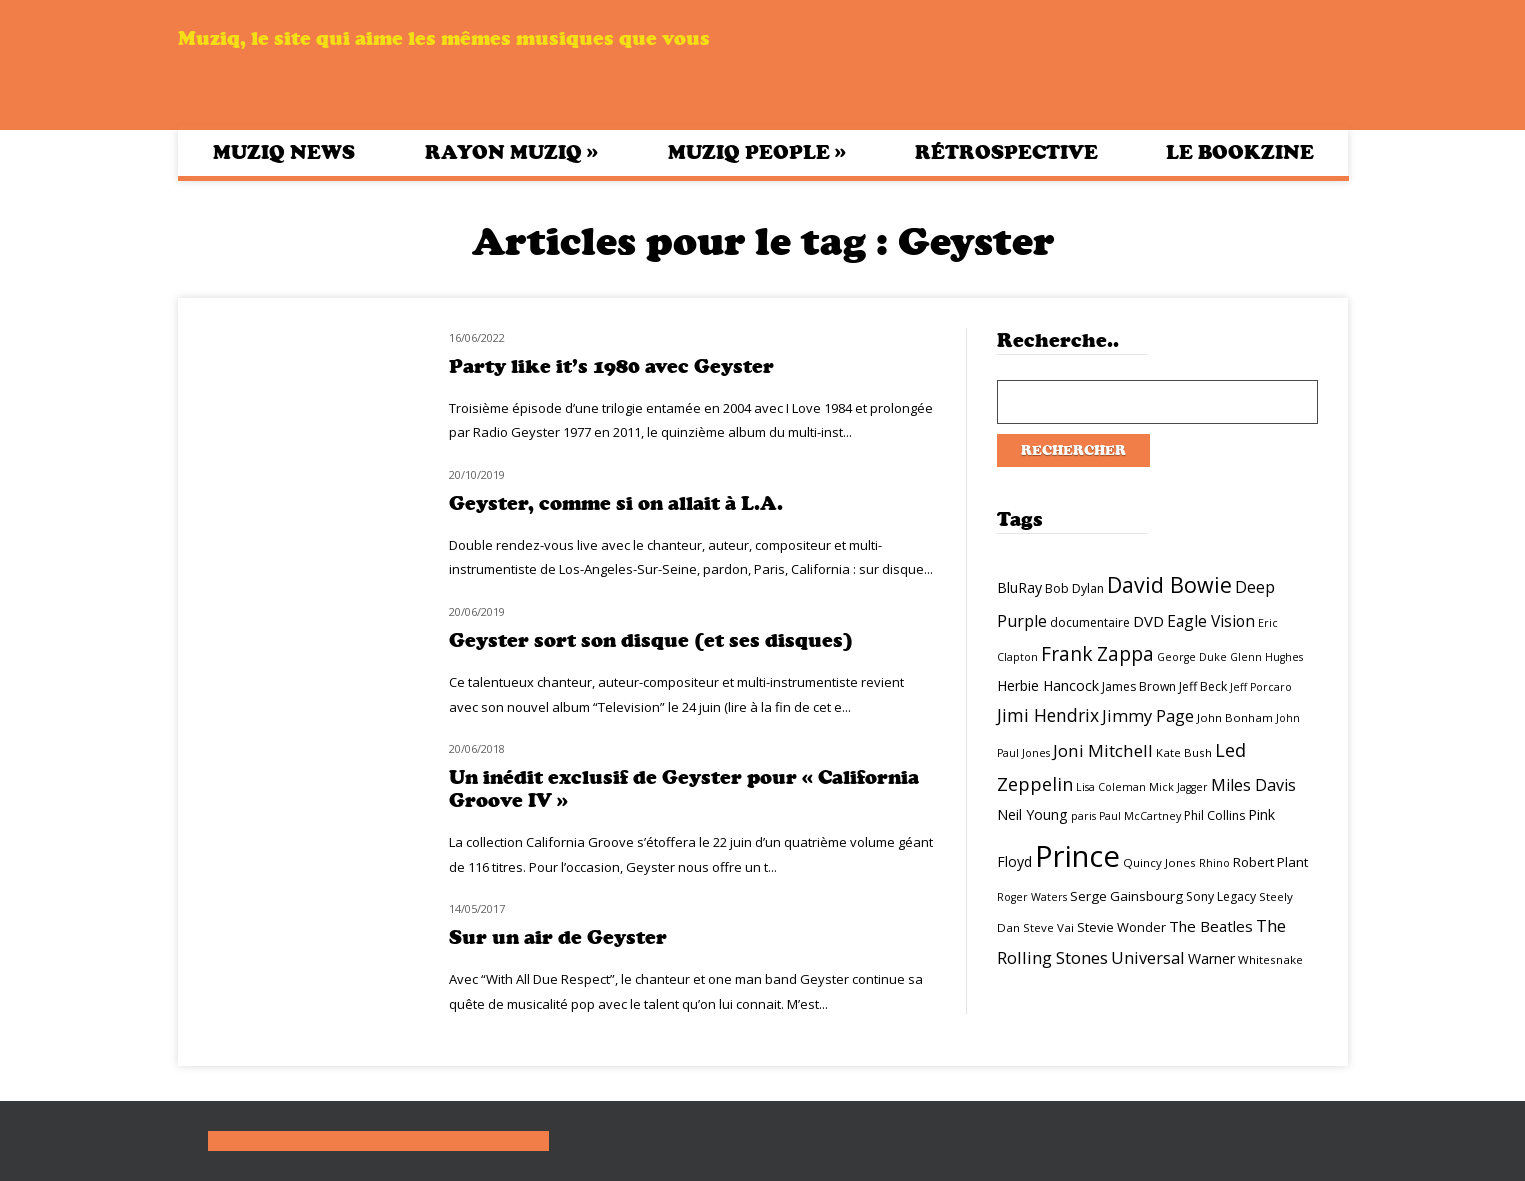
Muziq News (284, 152)
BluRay (1019, 587)
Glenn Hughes (1266, 657)
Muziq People (757, 152)
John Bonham (1235, 717)
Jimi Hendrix (1048, 715)
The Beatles (1211, 926)
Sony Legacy (1221, 896)
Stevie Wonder (1121, 927)
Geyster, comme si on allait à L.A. (616, 503)
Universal (1148, 957)
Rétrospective (1006, 152)
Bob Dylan (1074, 588)
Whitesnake (1270, 959)
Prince (1077, 856)
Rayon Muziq (511, 152)
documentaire (1090, 622)
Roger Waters (1032, 897)
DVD (1148, 621)
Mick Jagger (1178, 787)
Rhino (1214, 863)
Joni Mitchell (1103, 750)
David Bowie (1169, 584)
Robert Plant (1270, 862)
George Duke (1192, 657)
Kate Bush (1184, 752)
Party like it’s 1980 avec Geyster (611, 366)
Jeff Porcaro (1261, 687)
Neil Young (1032, 814)
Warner (1211, 958)
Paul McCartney (1140, 816)
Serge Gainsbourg (1126, 896)
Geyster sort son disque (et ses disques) (651, 640)
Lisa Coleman (1111, 787)
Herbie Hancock (1048, 685)
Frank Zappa (1097, 654)
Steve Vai (1048, 927)
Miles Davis (1253, 785)
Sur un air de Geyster (558, 937)
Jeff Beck (1203, 686)
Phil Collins (1214, 815)
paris (1083, 816)
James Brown (1139, 686)
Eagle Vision (1211, 621)
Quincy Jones (1159, 862)
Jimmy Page (1148, 715)
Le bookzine (1240, 152)
